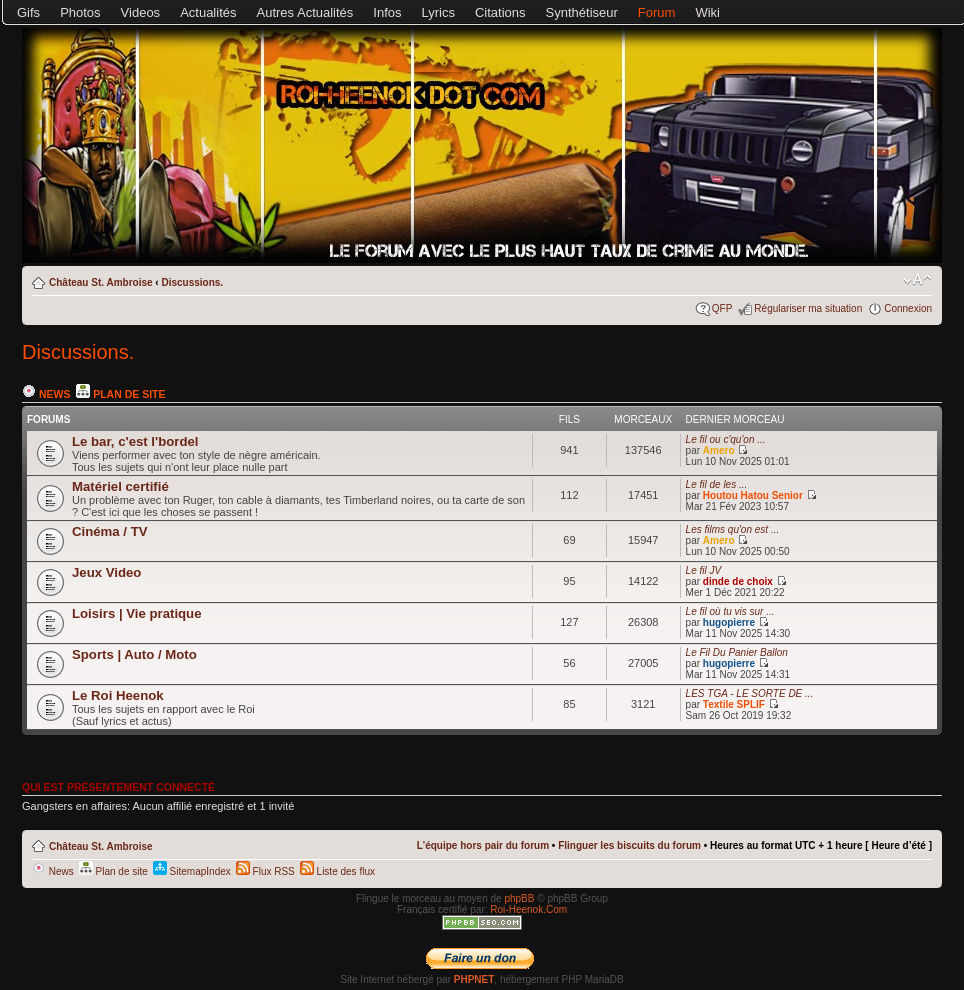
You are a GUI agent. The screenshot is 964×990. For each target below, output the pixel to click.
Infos (387, 12)
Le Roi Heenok (118, 695)
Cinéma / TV (109, 531)
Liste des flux (337, 871)
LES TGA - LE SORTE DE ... (750, 693)
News (46, 394)
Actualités (208, 12)
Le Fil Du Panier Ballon (737, 652)
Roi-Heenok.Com (528, 909)
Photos (80, 12)
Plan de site (120, 394)
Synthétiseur (582, 12)
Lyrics (438, 12)
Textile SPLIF (734, 704)
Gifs (28, 12)
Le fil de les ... (717, 484)
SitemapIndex (192, 871)
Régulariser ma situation (808, 308)
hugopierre (729, 622)
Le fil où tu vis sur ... (730, 611)
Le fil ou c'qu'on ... (726, 439)
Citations (500, 12)
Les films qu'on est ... (733, 529)
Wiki (707, 12)
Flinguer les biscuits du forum (629, 845)
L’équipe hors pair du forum (483, 845)
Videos (141, 12)
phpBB (519, 898)
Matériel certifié (120, 486)
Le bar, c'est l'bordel (135, 441)
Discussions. (192, 282)
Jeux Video (106, 572)
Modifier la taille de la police (917, 280)
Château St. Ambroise (101, 282)
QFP (722, 308)
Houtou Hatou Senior (753, 495)
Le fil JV (704, 570)
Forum (657, 12)
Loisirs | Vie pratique (137, 613)
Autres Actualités (305, 12)
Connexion (908, 308)
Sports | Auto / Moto (134, 654)
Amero (719, 450)
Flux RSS (265, 871)
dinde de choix (738, 581)
